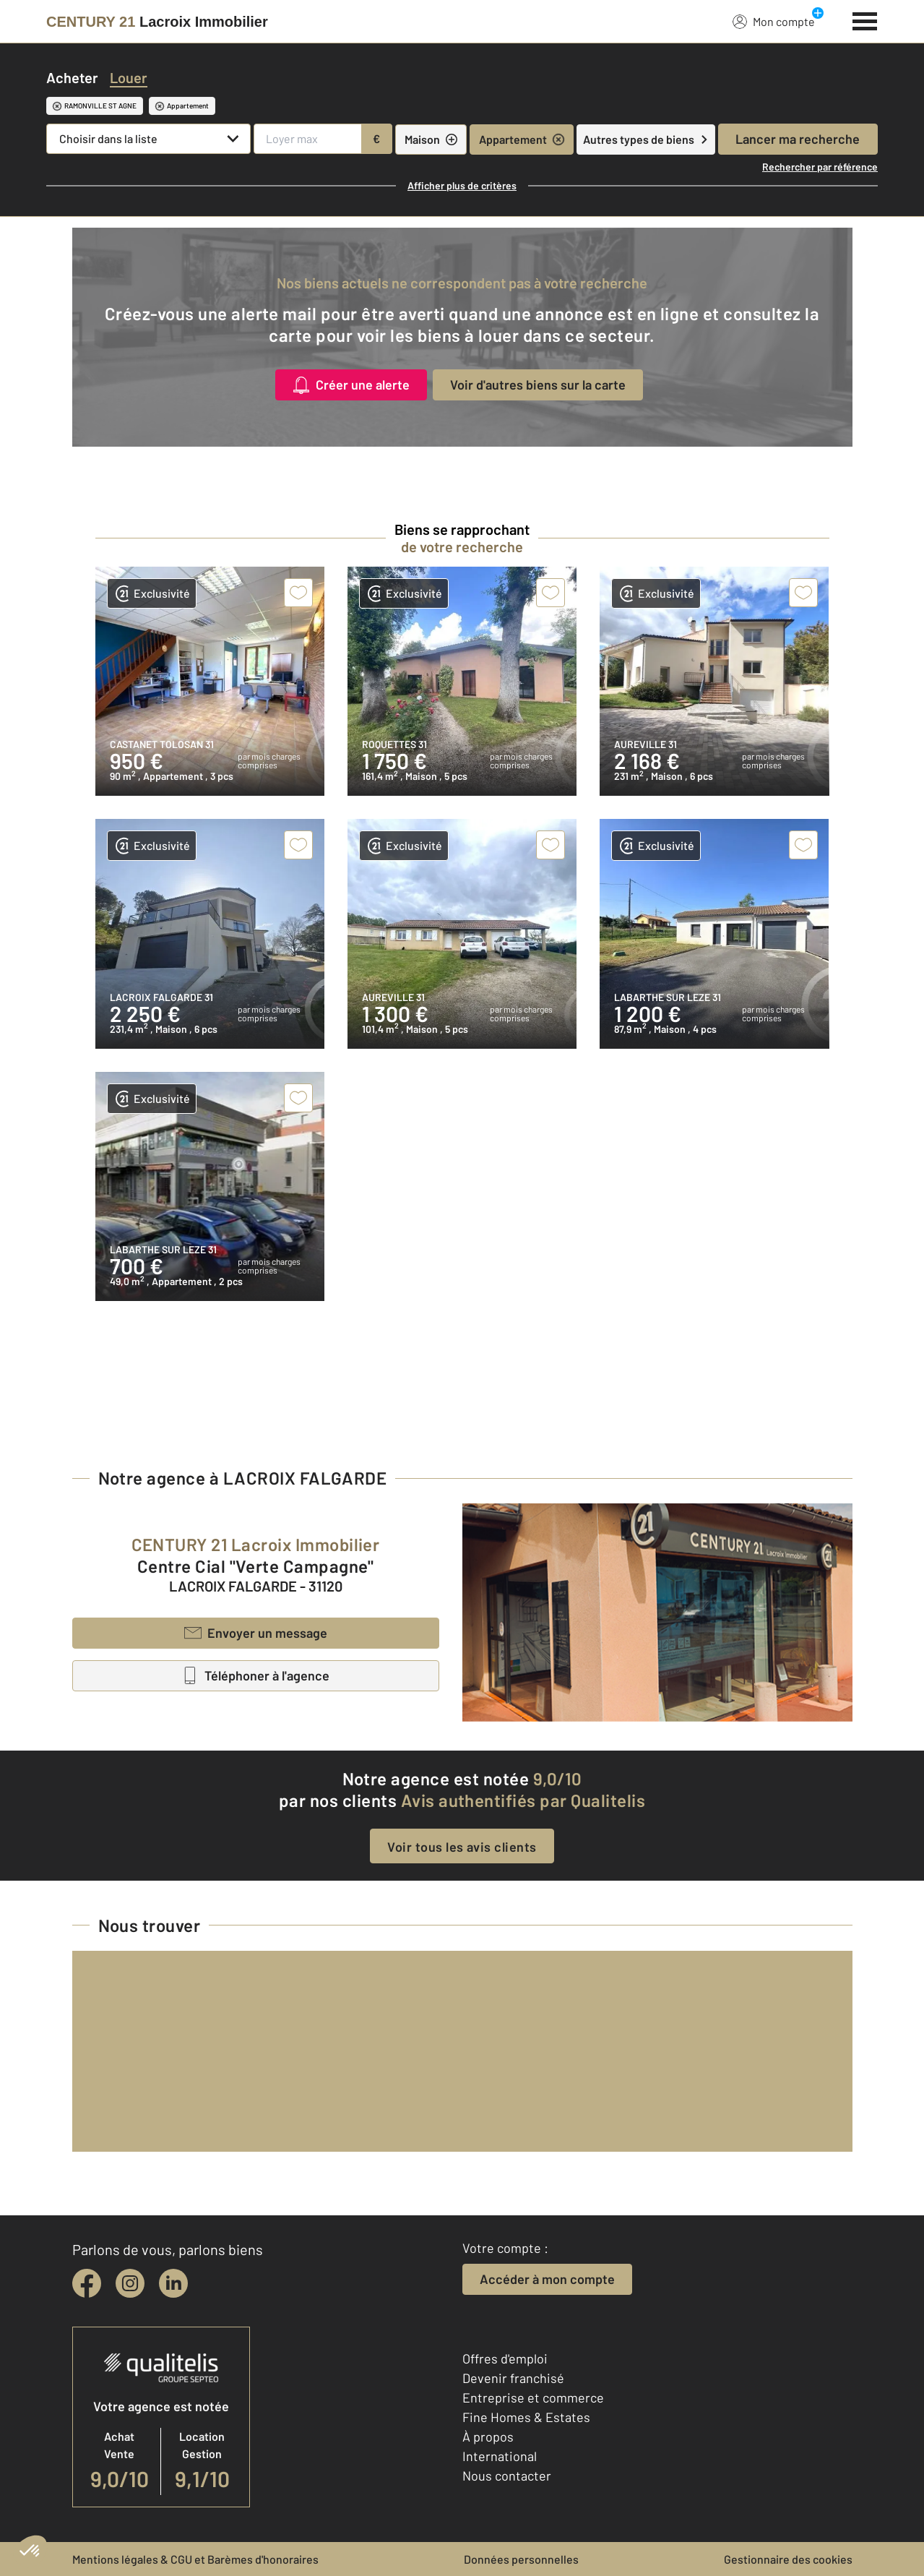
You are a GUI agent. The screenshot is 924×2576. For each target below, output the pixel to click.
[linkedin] (173, 2283)
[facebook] (86, 2283)
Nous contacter (506, 2475)
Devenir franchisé (513, 2378)
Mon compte (774, 21)
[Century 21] (157, 21)
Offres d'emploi (505, 2358)
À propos (488, 2436)
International (499, 2456)
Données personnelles (521, 2559)
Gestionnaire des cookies (788, 2559)
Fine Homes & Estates (526, 2417)
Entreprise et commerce (533, 2397)
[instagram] (130, 2283)
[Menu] (865, 19)
